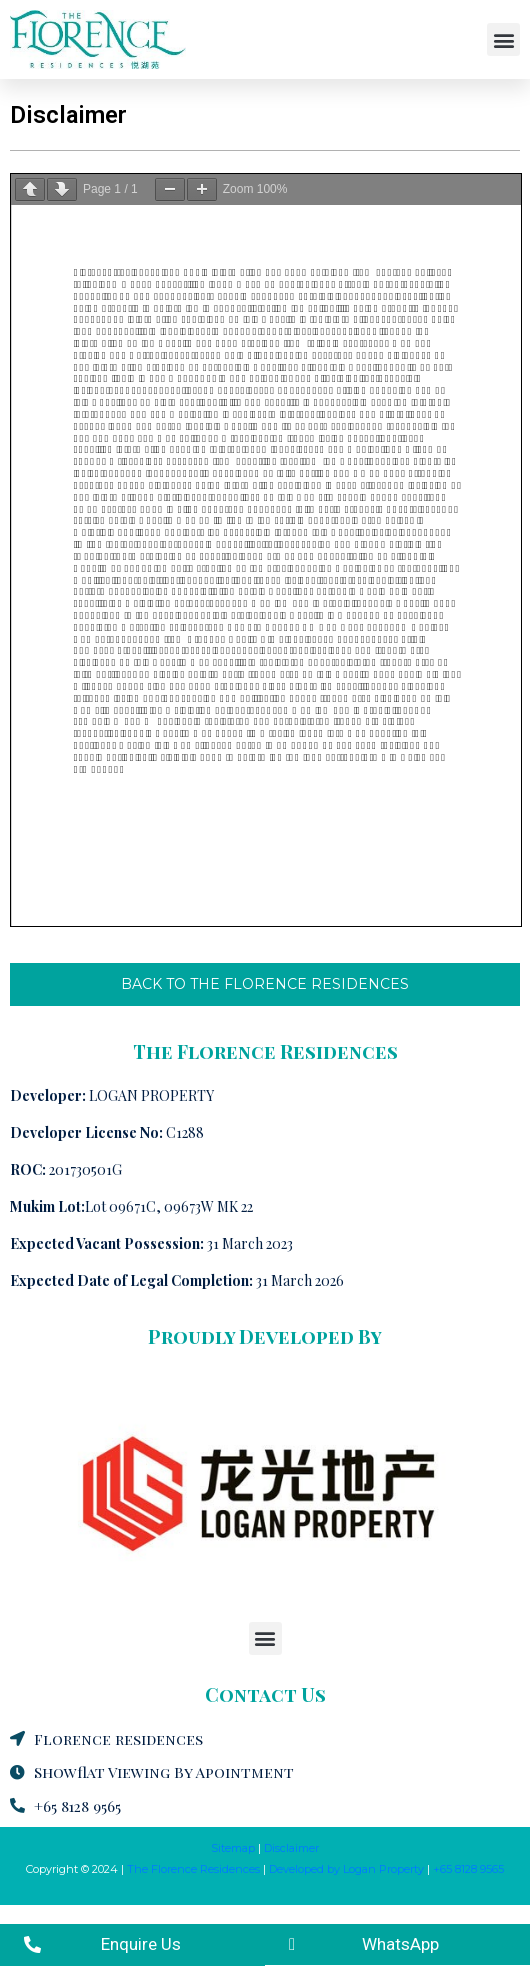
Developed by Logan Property (346, 1869)
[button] (503, 39)
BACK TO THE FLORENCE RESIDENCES (265, 984)
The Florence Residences (193, 1869)
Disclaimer (291, 1848)
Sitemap (233, 1848)
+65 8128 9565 (468, 1869)
